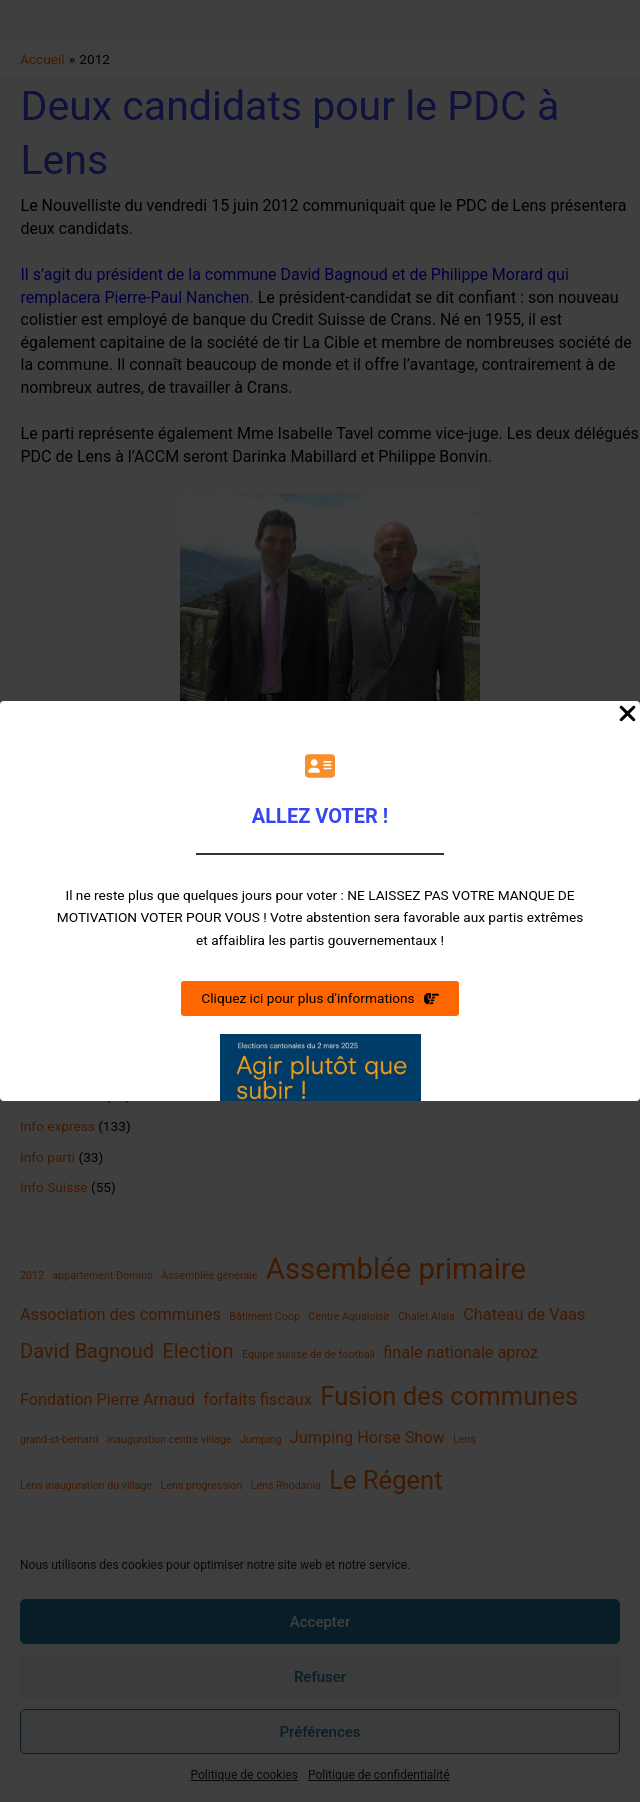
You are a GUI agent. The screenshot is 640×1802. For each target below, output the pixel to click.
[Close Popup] (627, 715)
